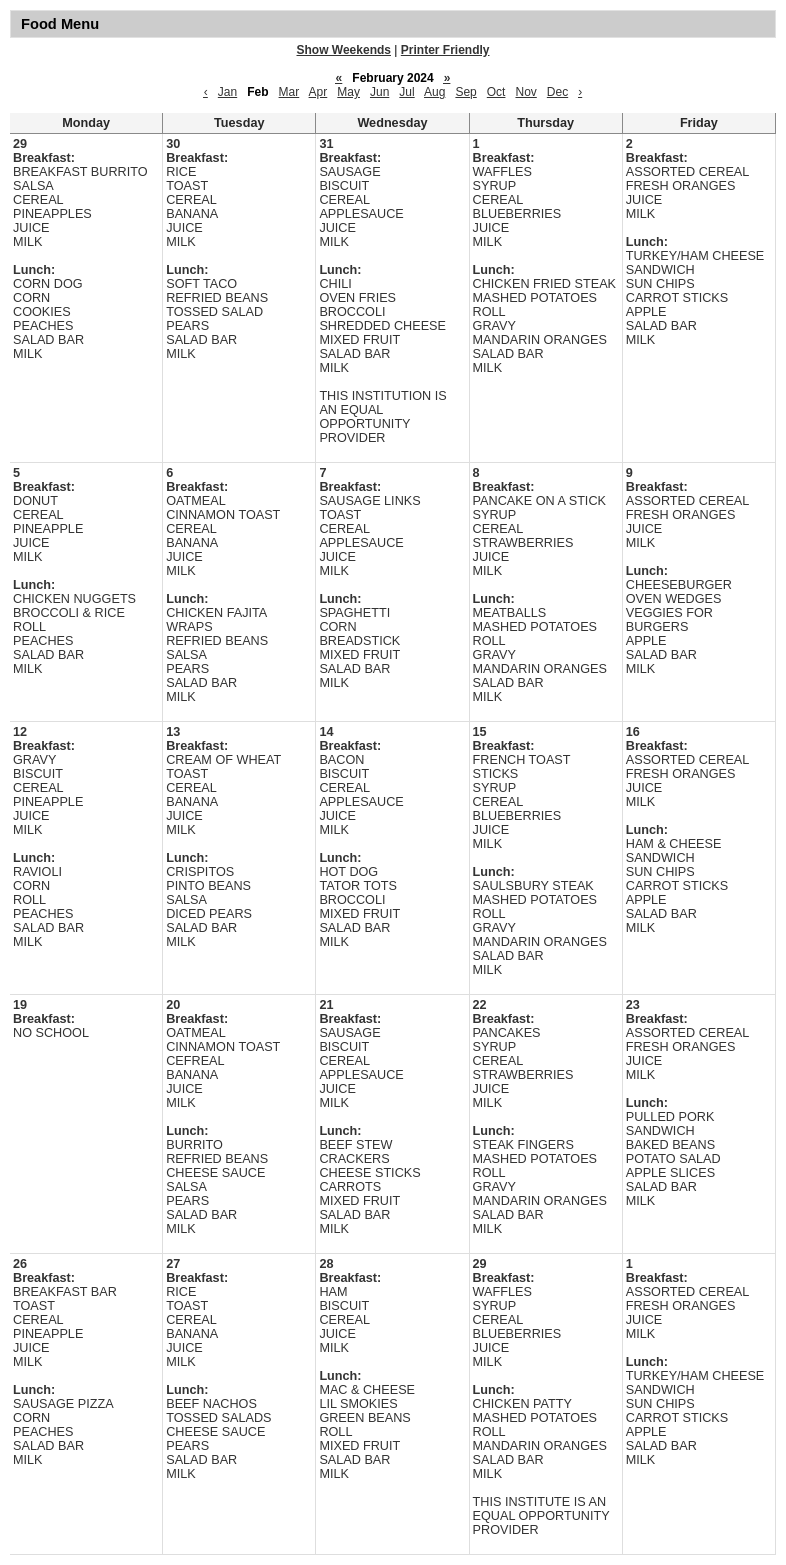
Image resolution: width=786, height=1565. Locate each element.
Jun (379, 92)
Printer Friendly (445, 50)
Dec (557, 92)
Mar (289, 92)
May (348, 92)
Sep (465, 92)
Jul (406, 92)
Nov (525, 92)
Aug (434, 92)
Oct (496, 92)
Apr (318, 92)
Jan (227, 92)
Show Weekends (344, 50)
